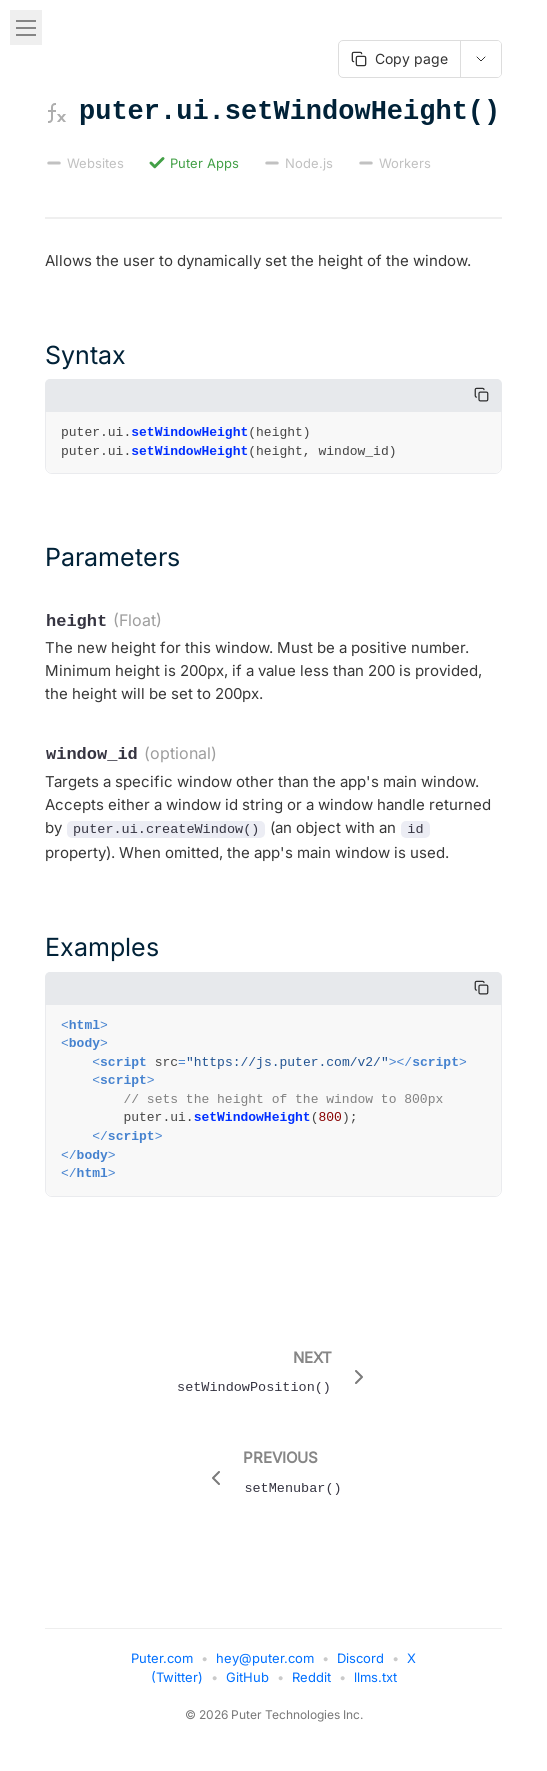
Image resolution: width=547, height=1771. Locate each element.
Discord (360, 1666)
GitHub (247, 1685)
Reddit (311, 1685)
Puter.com (162, 1666)
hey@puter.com (265, 1666)
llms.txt (375, 1685)
